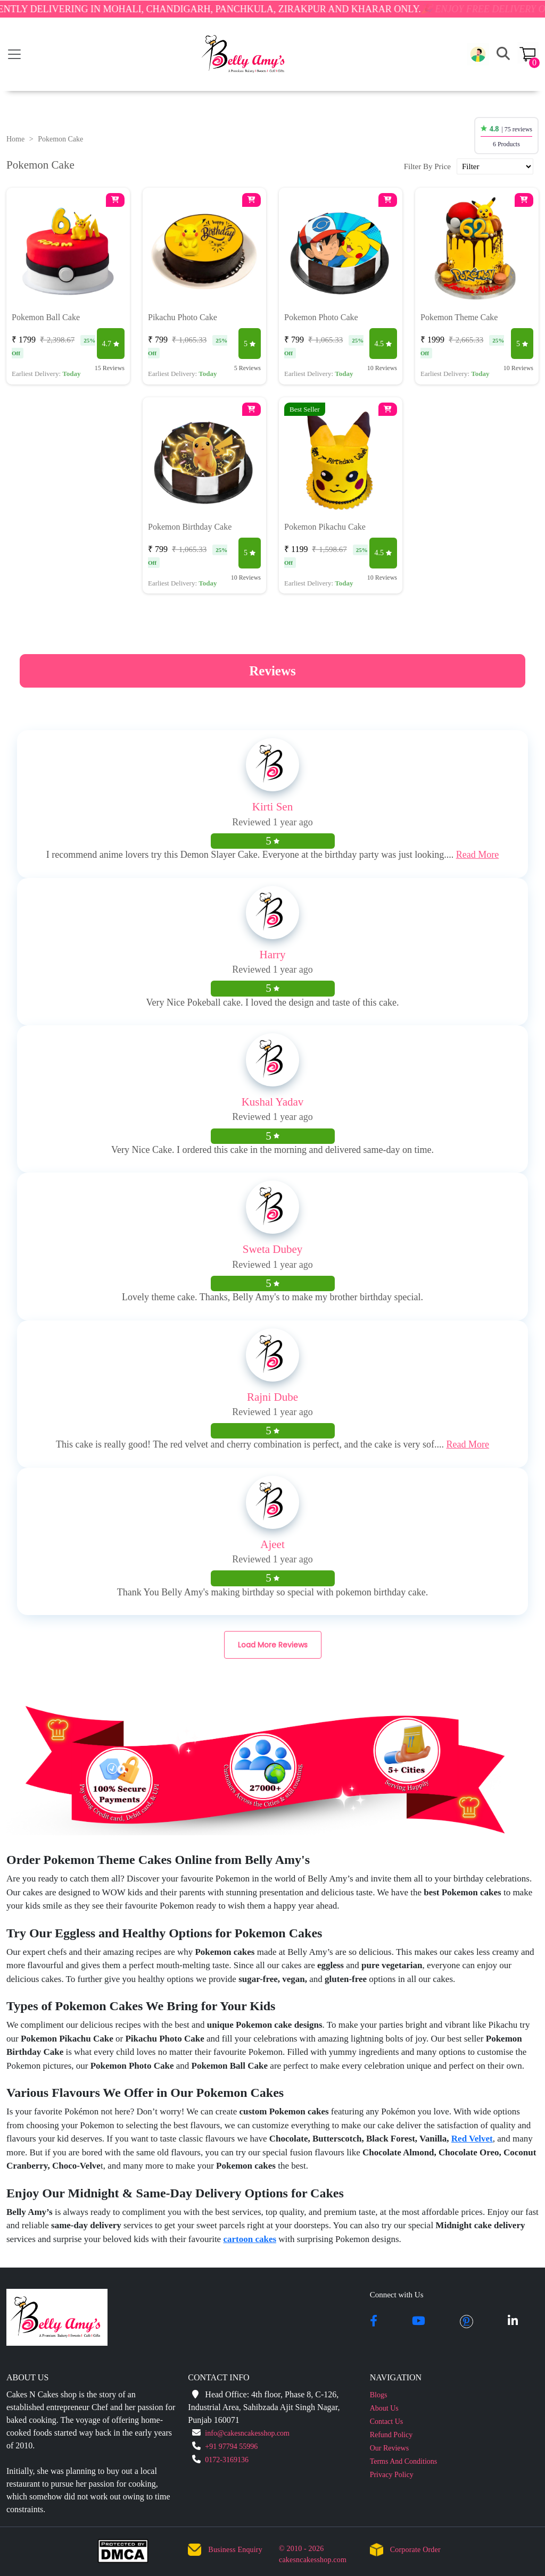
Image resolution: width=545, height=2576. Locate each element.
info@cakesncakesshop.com (247, 2433)
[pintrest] (466, 2322)
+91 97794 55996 (231, 2446)
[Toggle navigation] (14, 54)
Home (15, 139)
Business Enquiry (235, 2550)
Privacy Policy (392, 2475)
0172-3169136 (227, 2460)
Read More (477, 854)
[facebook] (373, 2322)
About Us (384, 2408)
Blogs (378, 2395)
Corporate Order (415, 2550)
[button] (478, 54)
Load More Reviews (273, 1645)
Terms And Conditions (403, 2461)
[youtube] (418, 2322)
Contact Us (386, 2422)
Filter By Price (427, 166)
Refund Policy (391, 2435)
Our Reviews (389, 2448)
